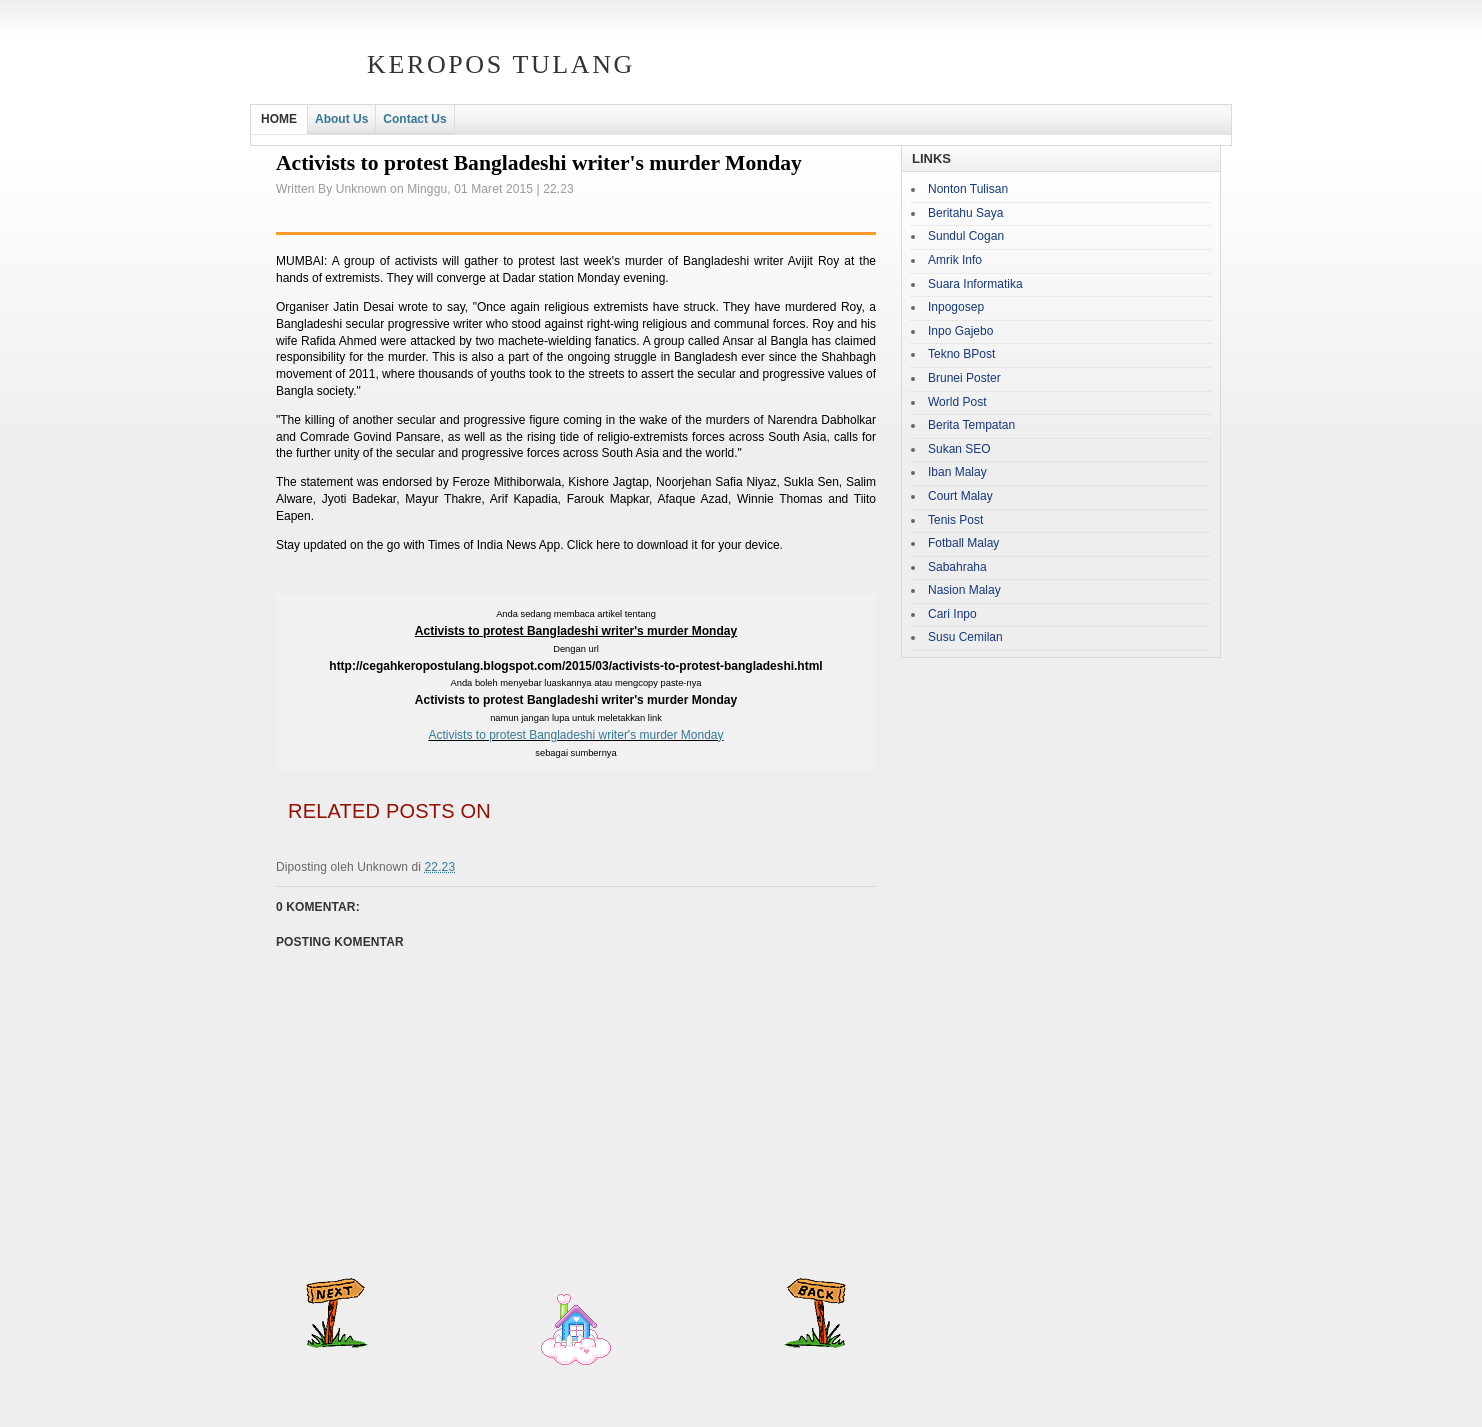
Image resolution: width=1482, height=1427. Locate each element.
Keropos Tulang (501, 64)
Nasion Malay (964, 590)
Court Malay (960, 496)
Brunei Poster (964, 378)
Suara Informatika (975, 284)
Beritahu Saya (965, 213)
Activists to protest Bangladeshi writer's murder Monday (575, 735)
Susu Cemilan (965, 637)
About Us (341, 119)
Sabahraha (957, 567)
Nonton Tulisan (968, 189)
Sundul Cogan (966, 236)
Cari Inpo (952, 614)
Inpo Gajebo (960, 331)
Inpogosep (956, 307)
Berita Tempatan (971, 425)
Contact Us (414, 119)
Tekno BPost (961, 354)
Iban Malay (957, 472)
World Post (957, 402)
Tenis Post (955, 520)
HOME (279, 119)
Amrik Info (955, 260)
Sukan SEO (959, 449)
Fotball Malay (963, 543)
